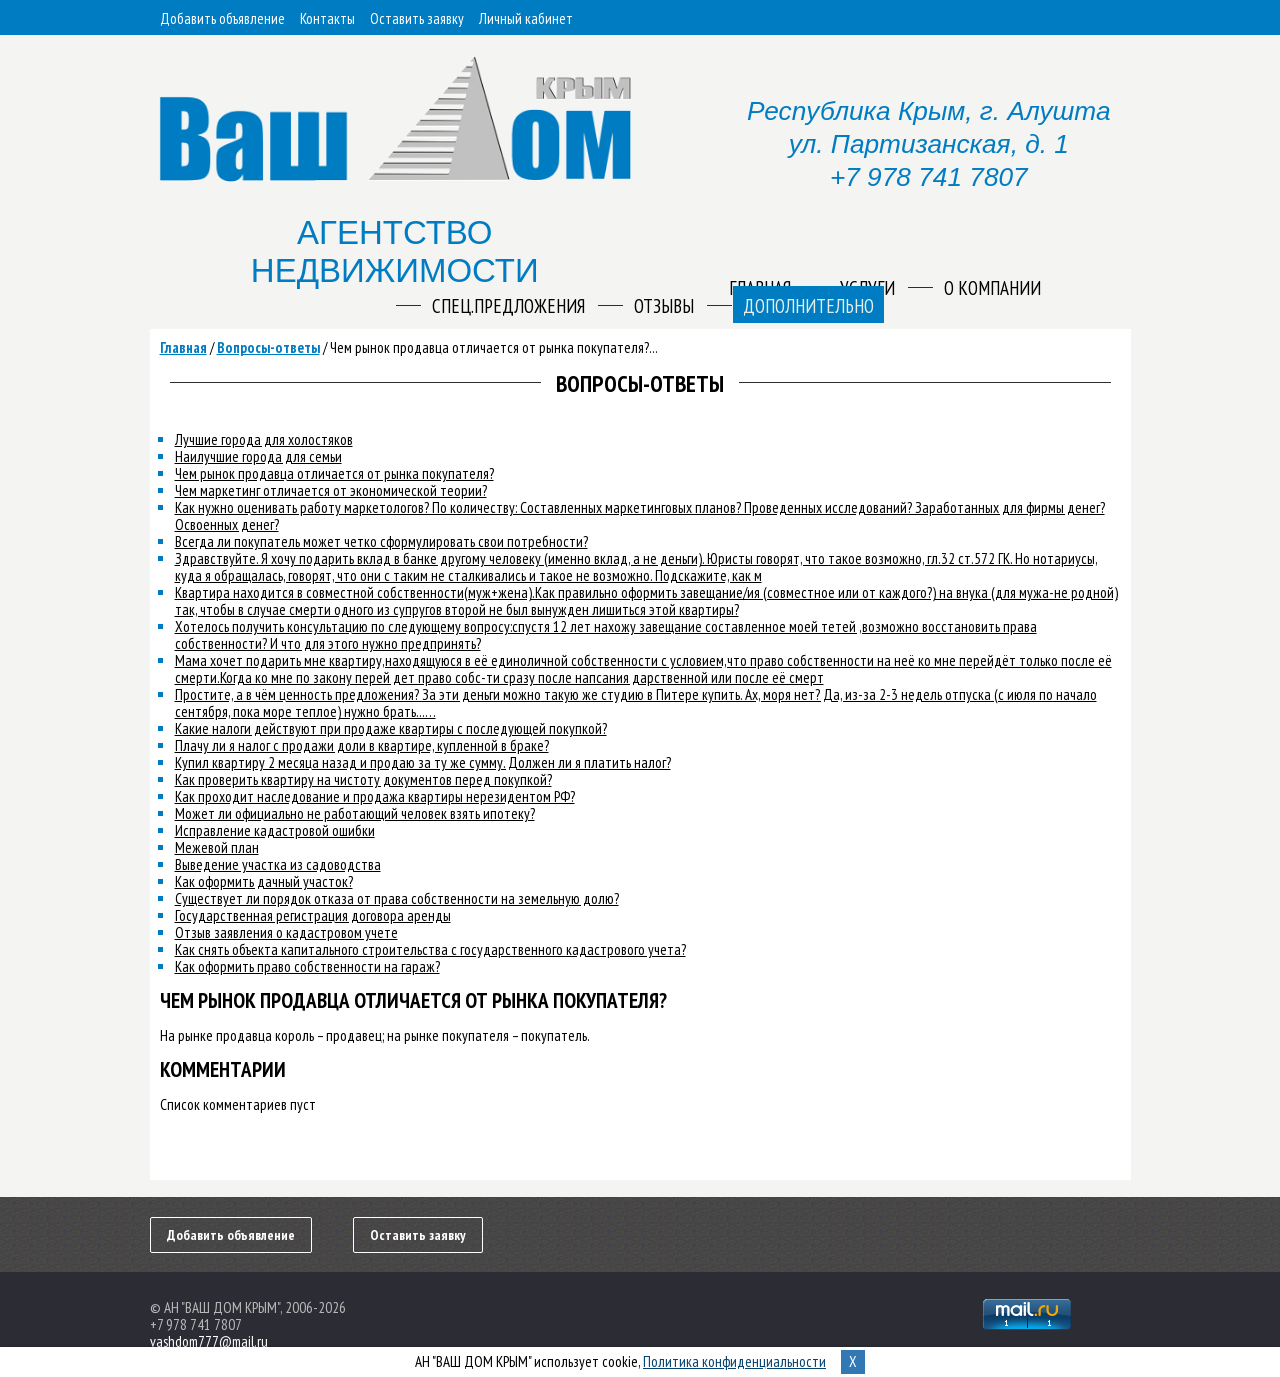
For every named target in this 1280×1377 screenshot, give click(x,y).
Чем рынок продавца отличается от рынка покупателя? (334, 473)
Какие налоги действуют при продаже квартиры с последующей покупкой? (391, 728)
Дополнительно (808, 306)
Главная (183, 347)
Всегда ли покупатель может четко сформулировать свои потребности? (381, 541)
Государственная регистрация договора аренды (313, 915)
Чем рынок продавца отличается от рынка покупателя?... (494, 347)
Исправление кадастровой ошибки (275, 830)
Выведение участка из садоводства (278, 864)
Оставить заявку (417, 18)
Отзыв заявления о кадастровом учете (286, 932)
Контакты (327, 18)
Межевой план (217, 847)
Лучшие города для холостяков (264, 439)
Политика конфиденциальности (734, 1361)
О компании (992, 288)
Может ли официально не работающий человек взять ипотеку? (355, 813)
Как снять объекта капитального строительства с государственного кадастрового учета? (430, 949)
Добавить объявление (222, 18)
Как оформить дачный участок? (264, 881)
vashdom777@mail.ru (209, 1341)
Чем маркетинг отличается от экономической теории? (331, 490)
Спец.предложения (508, 306)
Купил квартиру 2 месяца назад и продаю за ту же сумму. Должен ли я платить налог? (423, 762)
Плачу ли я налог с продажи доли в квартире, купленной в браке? (362, 745)
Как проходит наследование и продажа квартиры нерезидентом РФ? (375, 796)
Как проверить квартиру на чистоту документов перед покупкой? (363, 779)
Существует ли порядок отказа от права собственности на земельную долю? (397, 898)
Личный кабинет (526, 18)
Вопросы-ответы (268, 347)
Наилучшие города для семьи (258, 456)
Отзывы (664, 306)
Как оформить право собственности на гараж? (307, 966)
